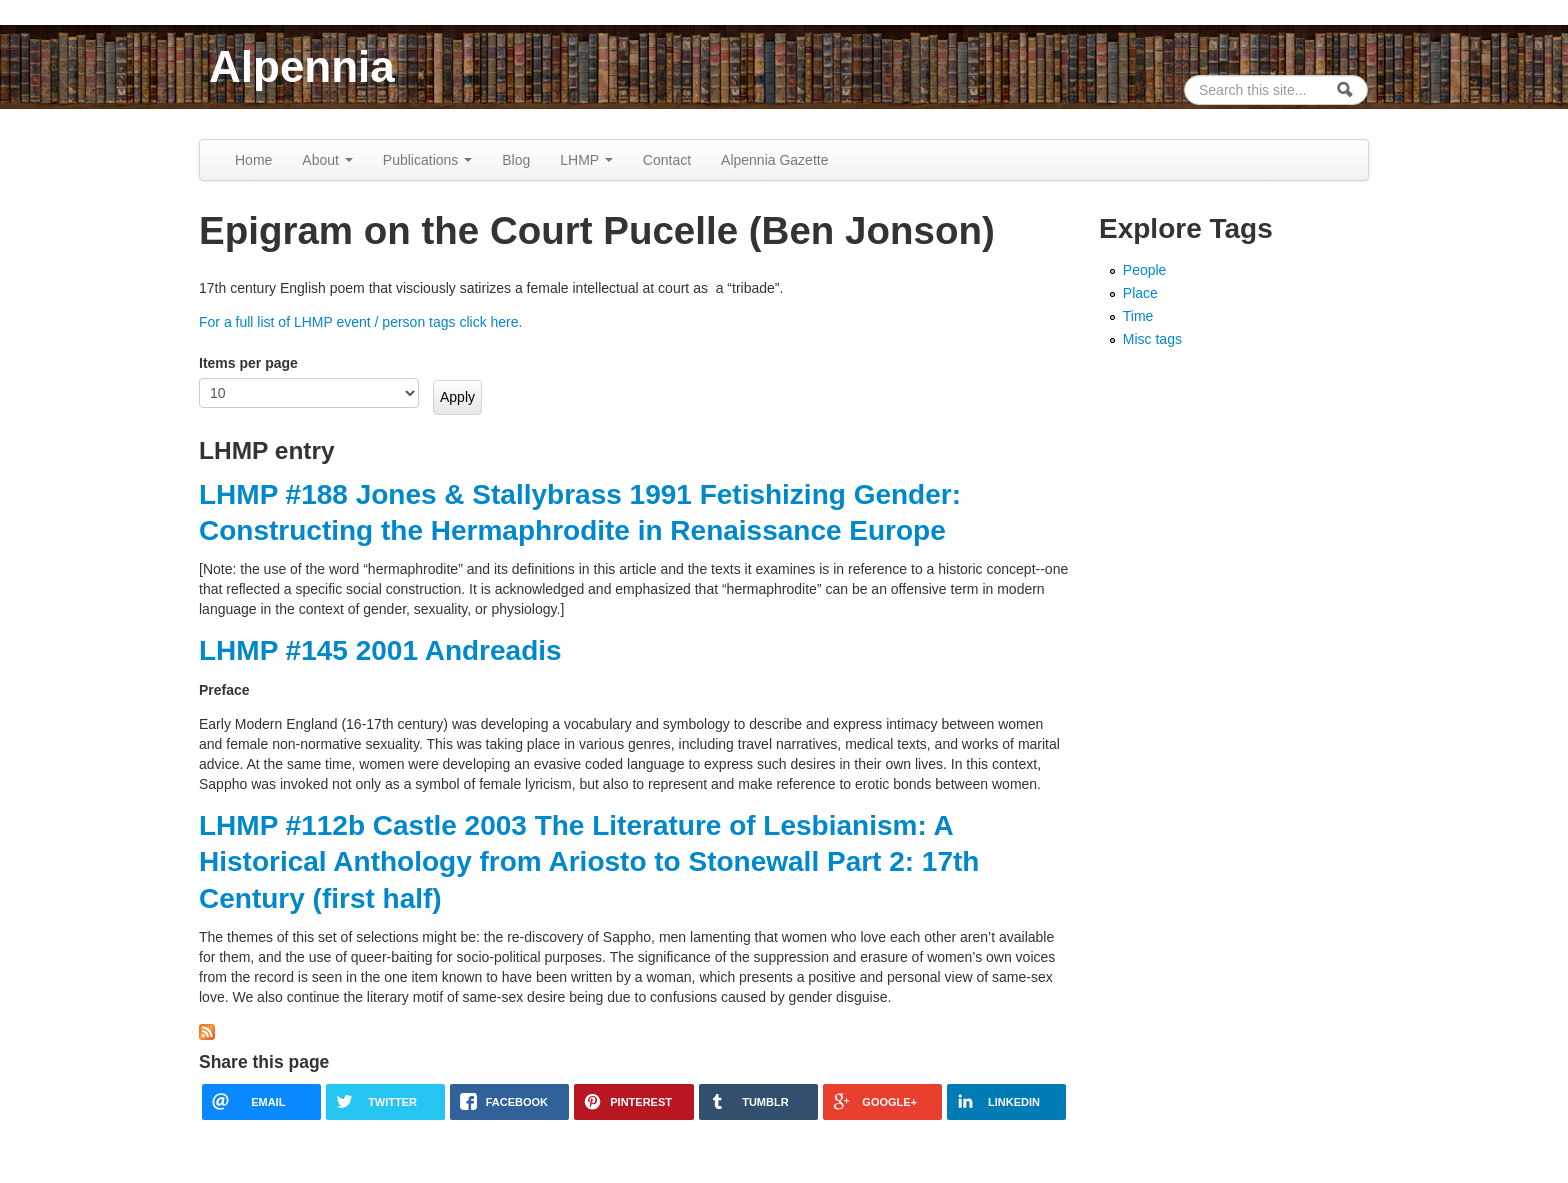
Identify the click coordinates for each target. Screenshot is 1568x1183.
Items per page (248, 363)
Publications (427, 160)
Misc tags (1152, 339)
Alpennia (302, 66)
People (1145, 270)
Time (1138, 316)
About (327, 160)
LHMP (586, 160)
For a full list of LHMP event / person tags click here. (360, 322)
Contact (667, 160)
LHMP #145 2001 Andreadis (380, 650)
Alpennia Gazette (774, 160)
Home (253, 160)
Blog (516, 160)
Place (1140, 293)
